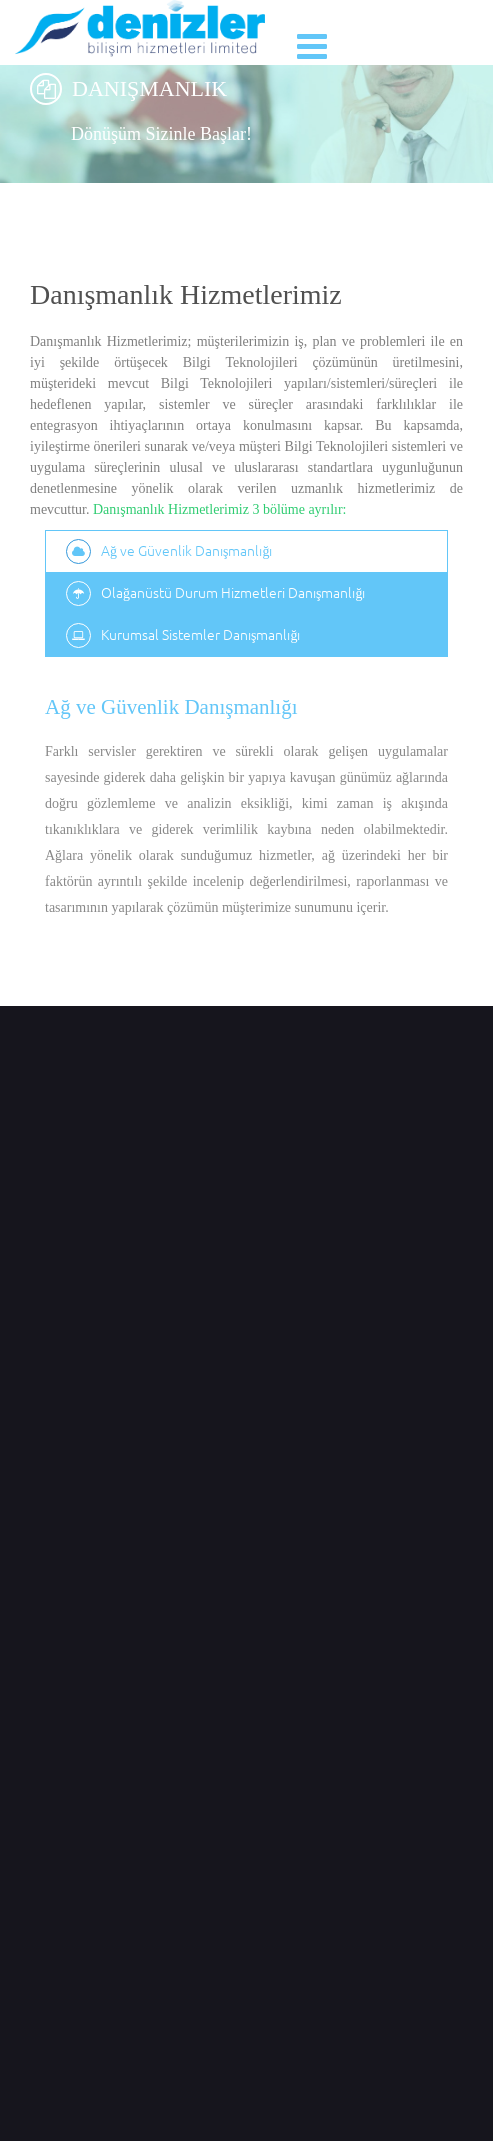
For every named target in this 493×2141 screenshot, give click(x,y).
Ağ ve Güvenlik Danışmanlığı (169, 551)
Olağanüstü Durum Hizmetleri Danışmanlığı (215, 593)
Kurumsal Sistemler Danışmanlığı (183, 635)
